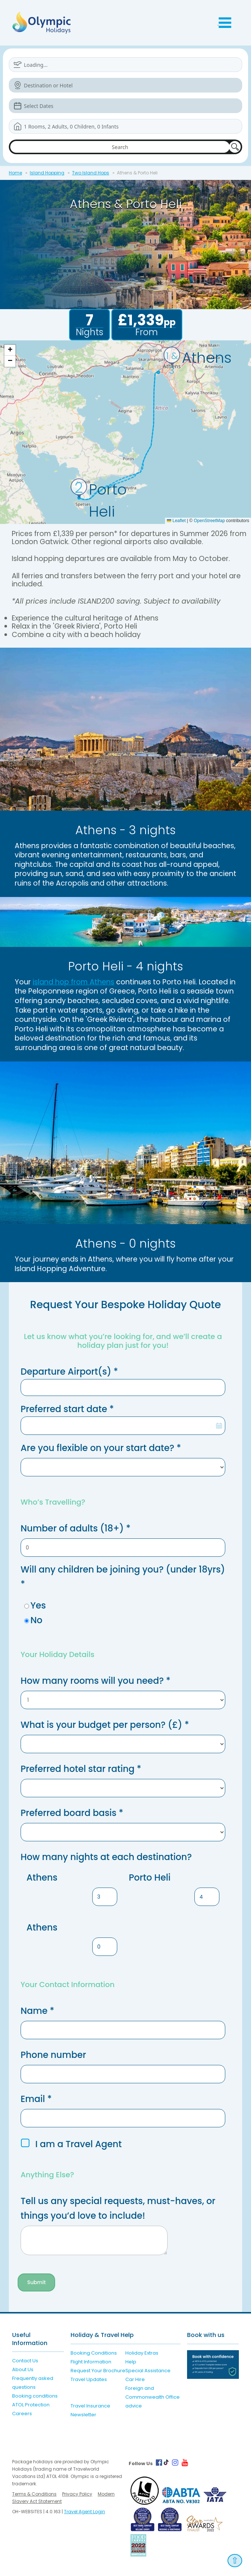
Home (15, 173)
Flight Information (91, 2361)
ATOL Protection (31, 2404)
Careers (22, 2413)
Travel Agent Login (84, 2511)
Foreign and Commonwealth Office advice (152, 2397)
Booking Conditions (94, 2352)
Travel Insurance (90, 2405)
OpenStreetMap (209, 520)
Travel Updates (89, 2379)
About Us (22, 2369)
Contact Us (25, 2360)
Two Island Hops (90, 173)
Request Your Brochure (98, 2370)
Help (130, 2361)
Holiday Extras (141, 2352)
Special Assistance (148, 2370)
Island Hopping (47, 173)
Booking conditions (35, 2395)
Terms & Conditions (34, 2494)
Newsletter (83, 2414)
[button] (9, 350)
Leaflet (176, 520)
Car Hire (135, 2379)
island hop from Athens (73, 982)
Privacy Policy (77, 2494)
